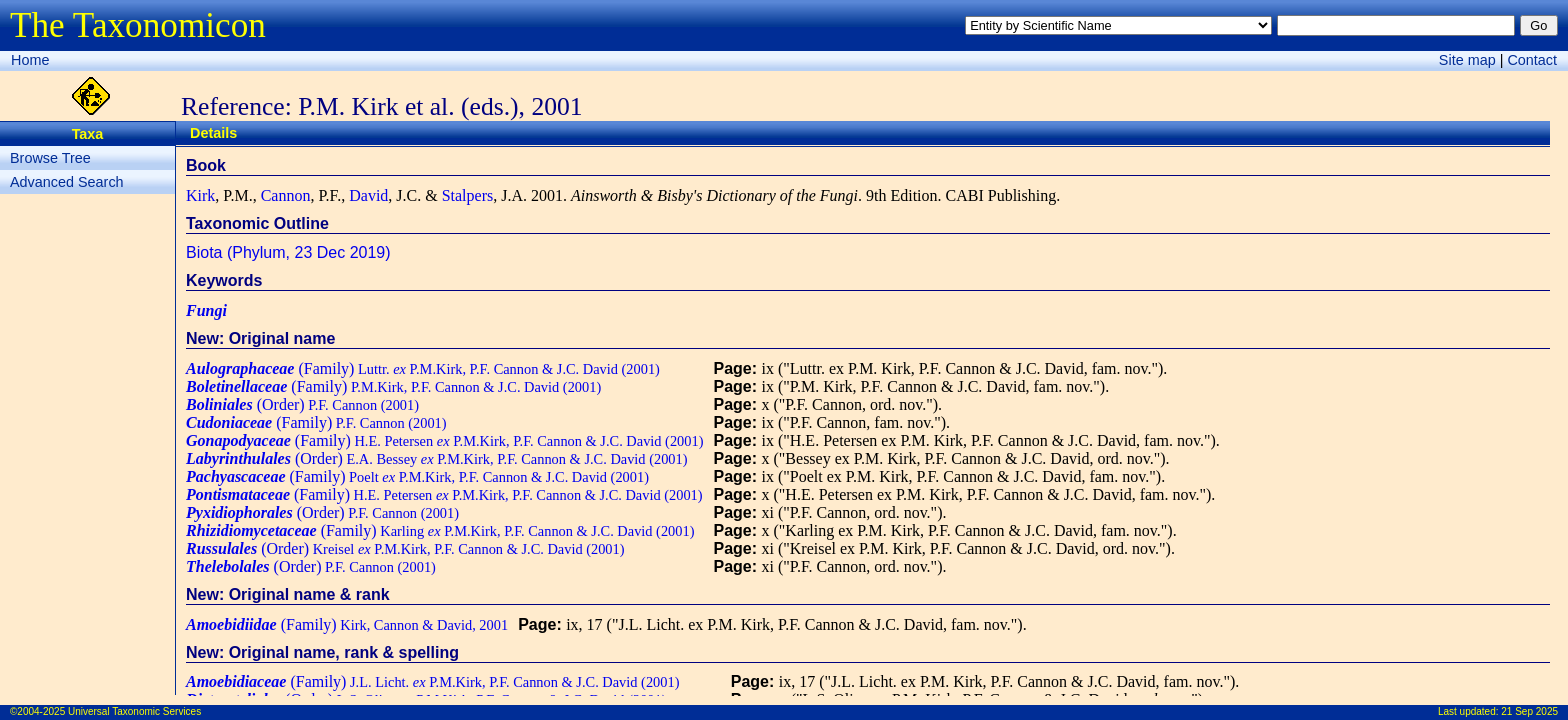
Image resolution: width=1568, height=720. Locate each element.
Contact (1532, 60)
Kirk (200, 195)
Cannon (286, 195)
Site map (1467, 60)
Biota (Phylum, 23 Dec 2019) (288, 252)
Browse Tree (50, 158)
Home (30, 60)
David (368, 195)
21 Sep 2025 (1529, 711)
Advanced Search (67, 182)
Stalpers (468, 195)
